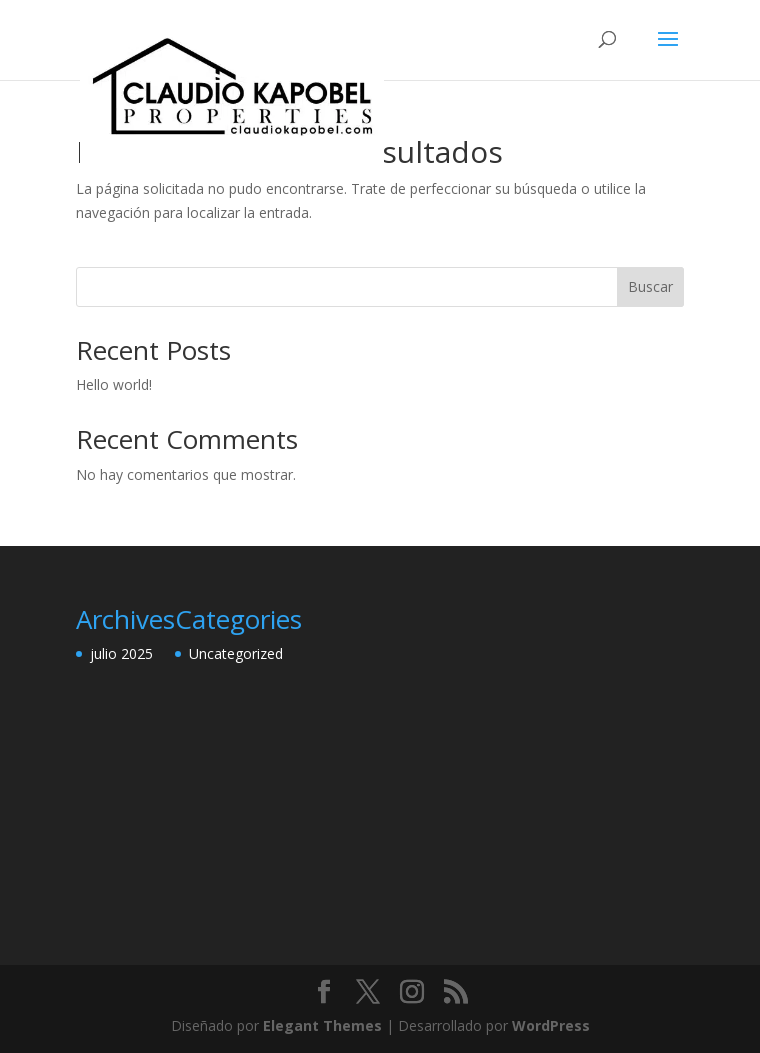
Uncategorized (236, 653)
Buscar (650, 286)
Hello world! (114, 384)
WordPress (551, 1025)
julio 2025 (121, 653)
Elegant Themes (322, 1025)
